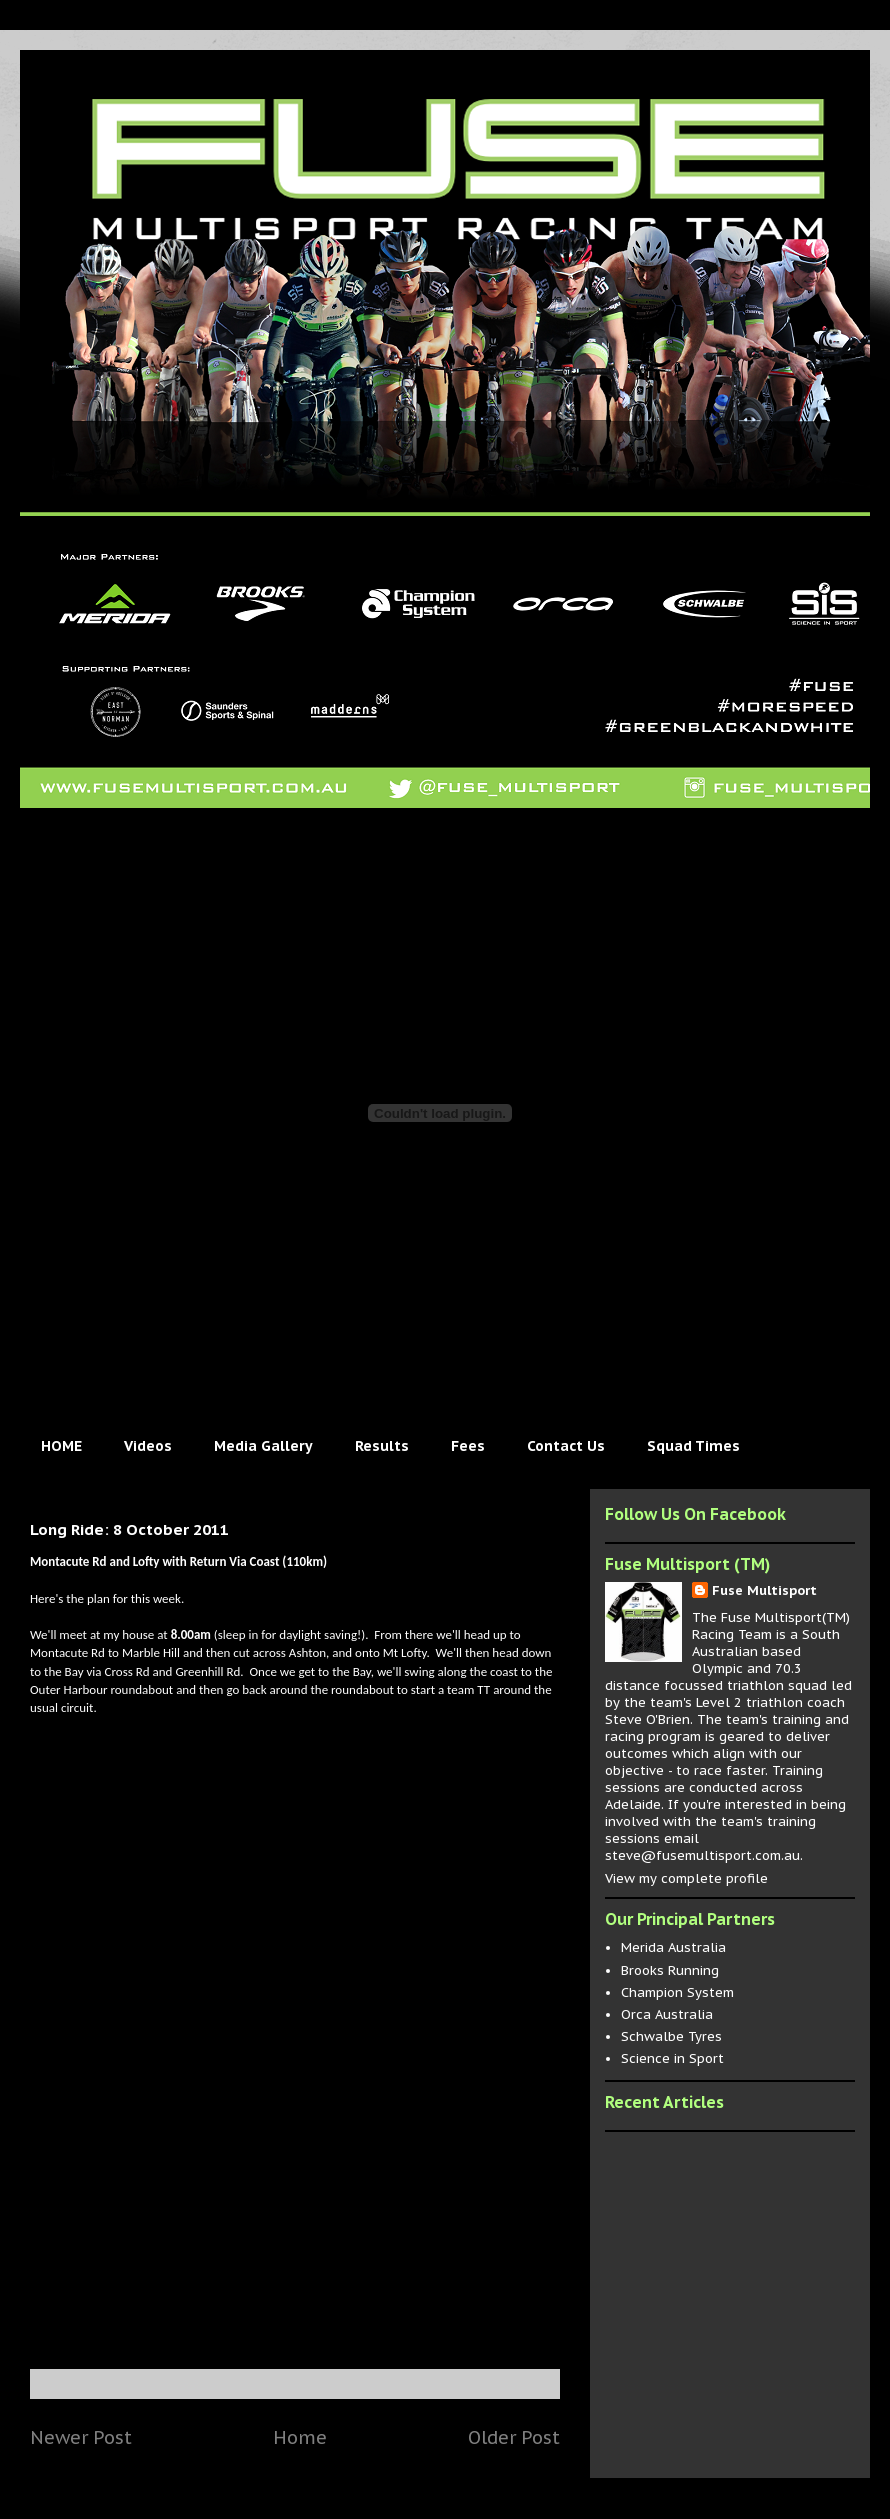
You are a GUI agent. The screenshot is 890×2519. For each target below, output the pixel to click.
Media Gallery (263, 1446)
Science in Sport (672, 2058)
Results (382, 1446)
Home (300, 2437)
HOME (61, 1446)
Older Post (514, 2437)
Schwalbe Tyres (671, 2036)
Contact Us (566, 1446)
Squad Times (693, 1446)
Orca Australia (667, 2014)
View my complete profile (686, 1878)
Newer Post (81, 2437)
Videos (148, 1446)
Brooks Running (670, 1970)
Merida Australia (673, 1947)
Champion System (677, 1992)
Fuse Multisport (764, 1590)
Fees (468, 1446)
